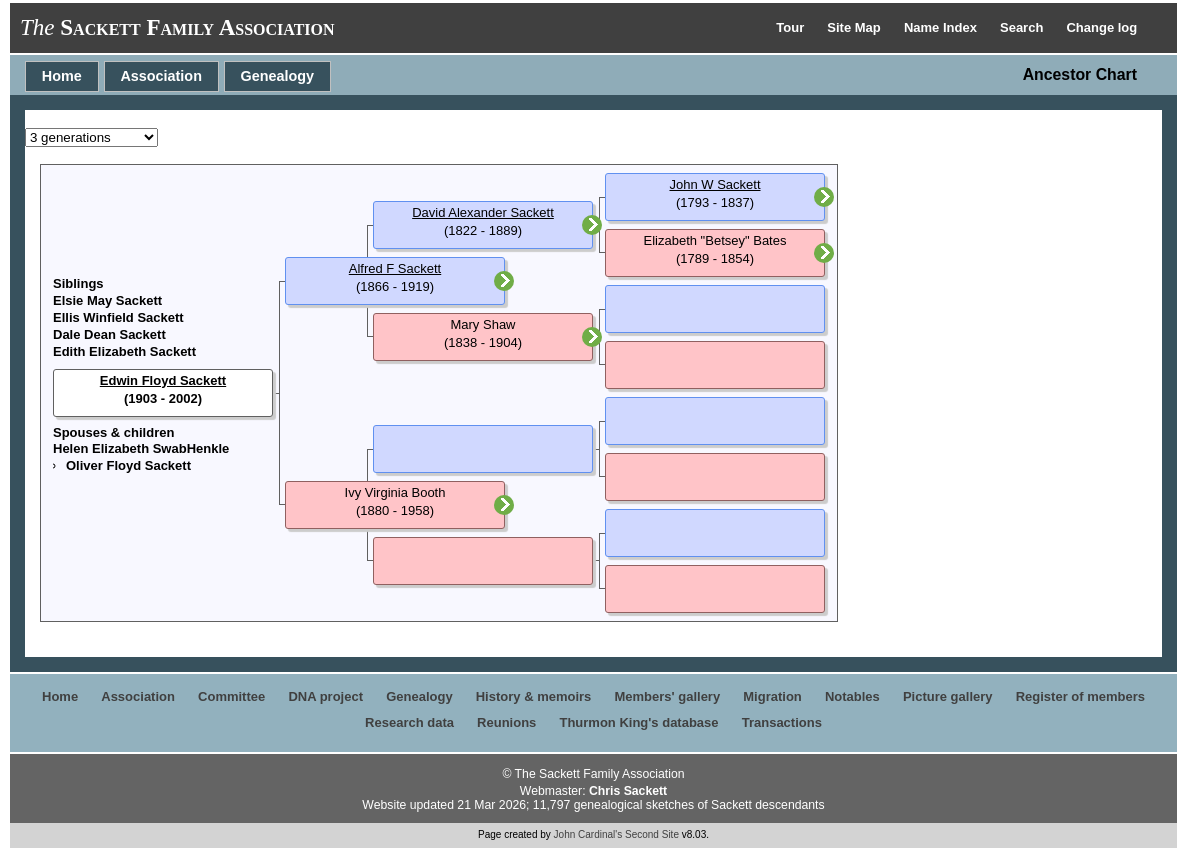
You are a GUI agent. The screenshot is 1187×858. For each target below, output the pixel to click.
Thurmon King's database (638, 722)
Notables (852, 696)
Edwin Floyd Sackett (163, 380)
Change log (1101, 27)
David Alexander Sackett (483, 212)
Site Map (855, 27)
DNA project (325, 696)
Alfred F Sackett (395, 268)
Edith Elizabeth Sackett (124, 351)
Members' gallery (667, 696)
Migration (772, 696)
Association (161, 76)
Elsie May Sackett (107, 300)
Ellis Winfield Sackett (118, 317)
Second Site (652, 834)
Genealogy (278, 76)
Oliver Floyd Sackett (128, 465)
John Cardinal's (588, 834)
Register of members (1080, 696)
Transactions (782, 722)
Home (62, 76)
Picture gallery (948, 696)
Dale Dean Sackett (109, 334)
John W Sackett (714, 184)
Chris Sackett (628, 791)
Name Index (942, 27)
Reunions (506, 722)
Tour (792, 27)
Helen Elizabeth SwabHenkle (141, 448)
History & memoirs (534, 696)
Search (1023, 27)
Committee (231, 696)
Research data (409, 722)
